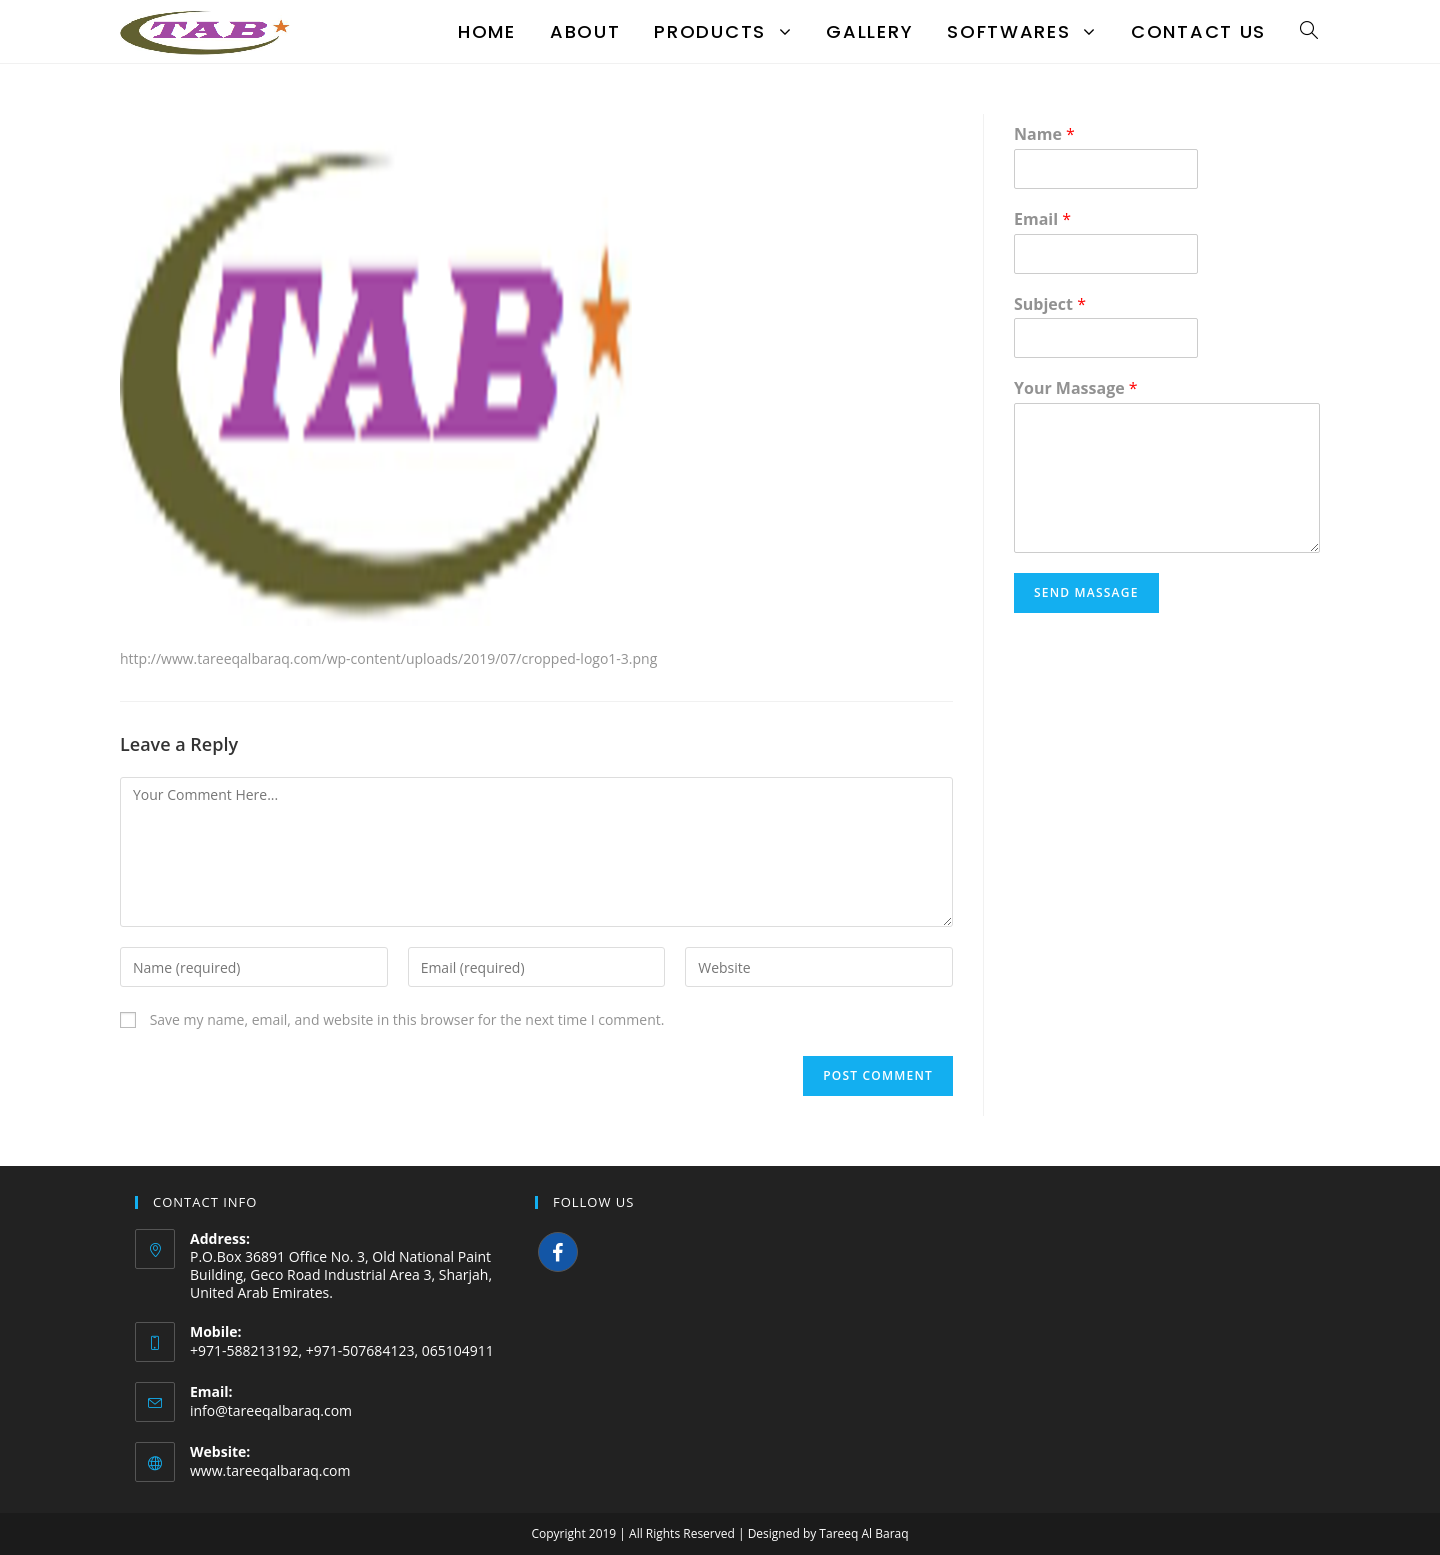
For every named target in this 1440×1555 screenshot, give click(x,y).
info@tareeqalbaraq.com (271, 1410)
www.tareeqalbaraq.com (270, 1470)
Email (1042, 219)
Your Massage (1076, 388)
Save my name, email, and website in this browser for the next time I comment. (407, 1019)
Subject (1050, 304)
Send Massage (1086, 592)
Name (1044, 134)
